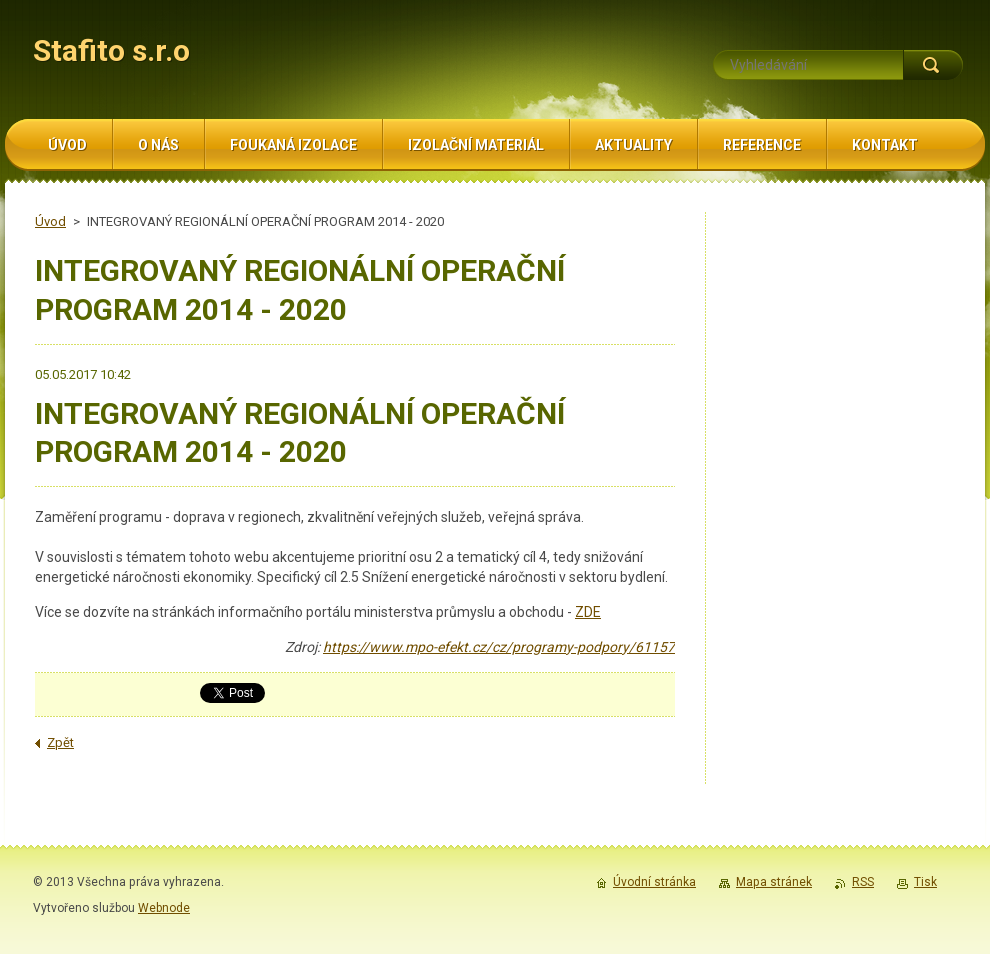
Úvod (50, 221)
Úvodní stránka (654, 882)
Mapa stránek (774, 882)
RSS (863, 882)
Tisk (925, 882)
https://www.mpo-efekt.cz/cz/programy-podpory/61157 (499, 647)
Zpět (60, 742)
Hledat (933, 65)
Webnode (164, 908)
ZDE (588, 612)
